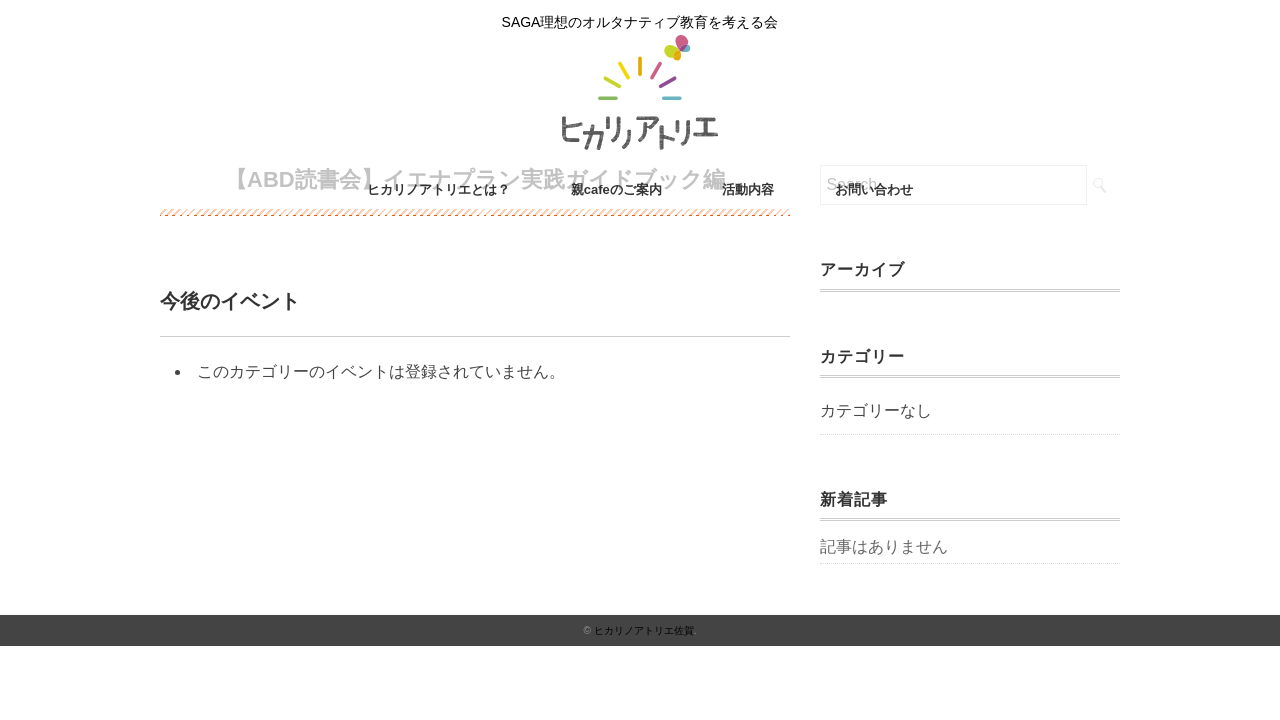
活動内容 (748, 189)
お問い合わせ (874, 189)
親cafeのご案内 (616, 189)
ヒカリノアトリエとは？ (438, 189)
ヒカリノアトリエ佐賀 (644, 630)
